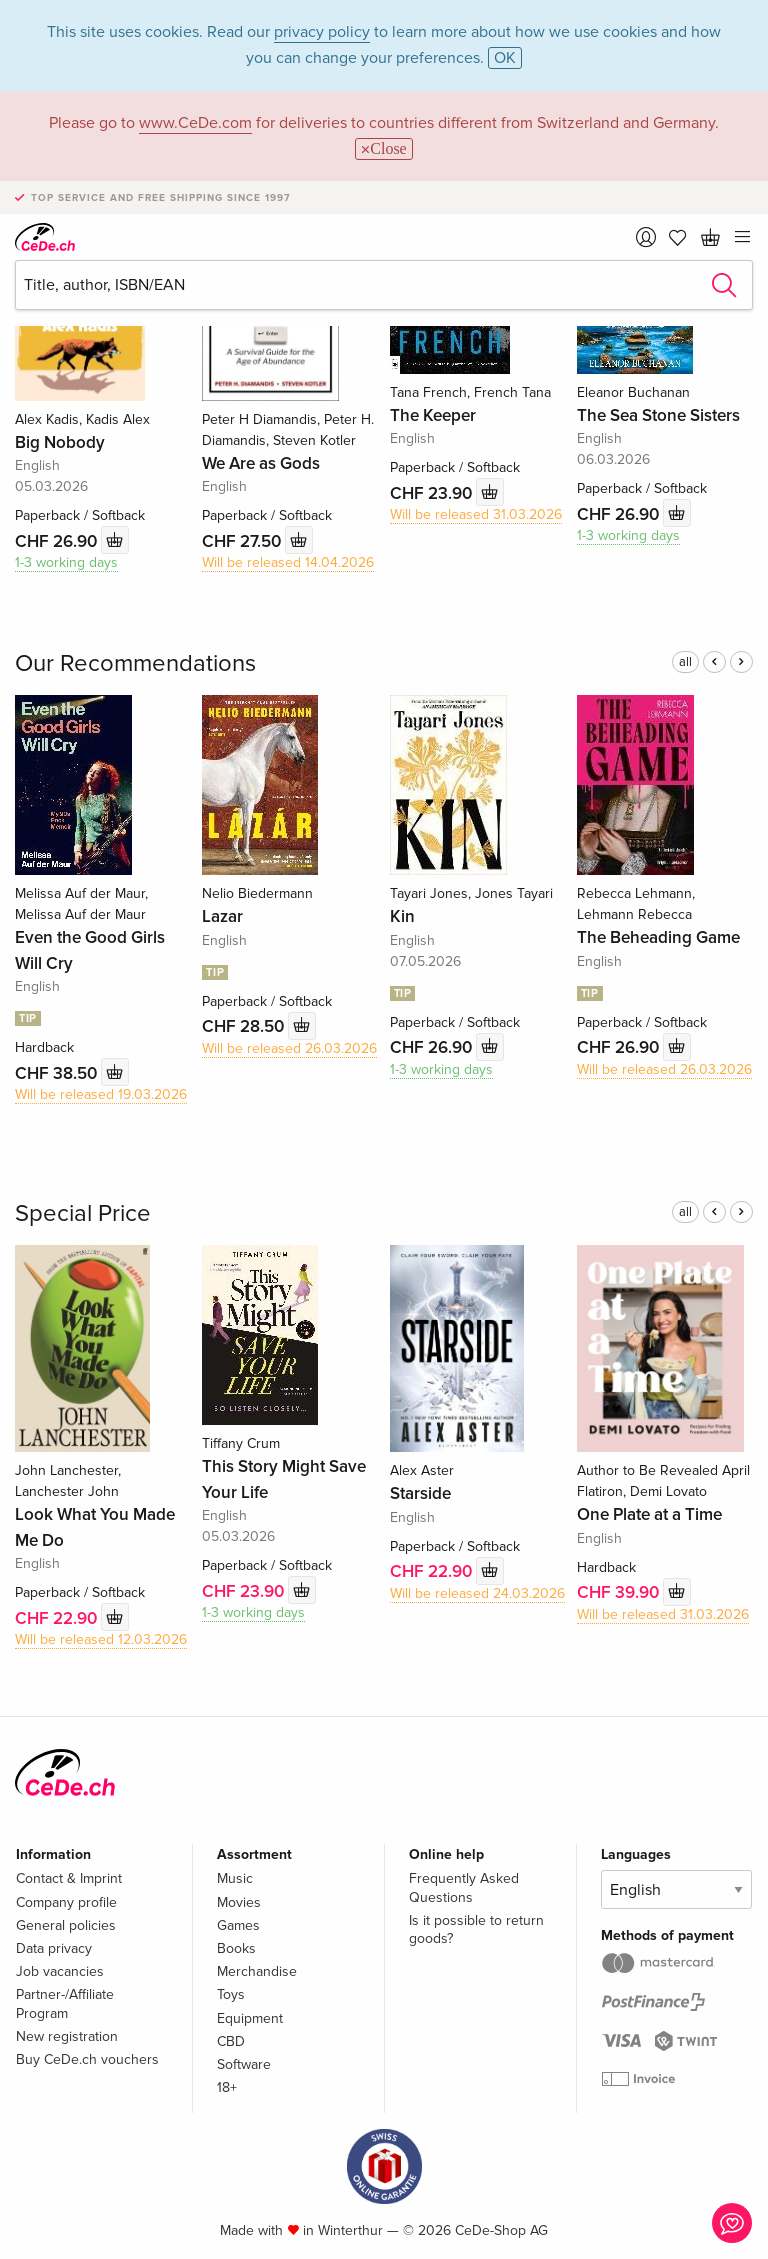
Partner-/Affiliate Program (65, 2003)
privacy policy (322, 32)
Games (238, 1925)
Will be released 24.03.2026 (477, 1593)
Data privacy (54, 1948)
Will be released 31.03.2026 (476, 514)
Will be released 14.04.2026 (288, 562)
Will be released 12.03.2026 (101, 1639)
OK (505, 58)
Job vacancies (60, 1971)
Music (235, 1878)
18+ (227, 2087)
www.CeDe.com (195, 123)
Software (244, 2064)
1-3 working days (66, 562)
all (685, 662)
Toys (231, 1994)
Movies (239, 1902)
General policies (66, 1925)
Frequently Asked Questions (464, 1887)
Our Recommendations (135, 663)
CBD (231, 2041)
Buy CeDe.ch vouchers (87, 2059)
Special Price (83, 1213)
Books (236, 1948)
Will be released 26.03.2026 (289, 1048)
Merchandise (257, 1971)
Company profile (66, 1902)
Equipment (250, 2018)
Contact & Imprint (69, 1878)
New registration (67, 2036)
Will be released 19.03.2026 (101, 1094)
